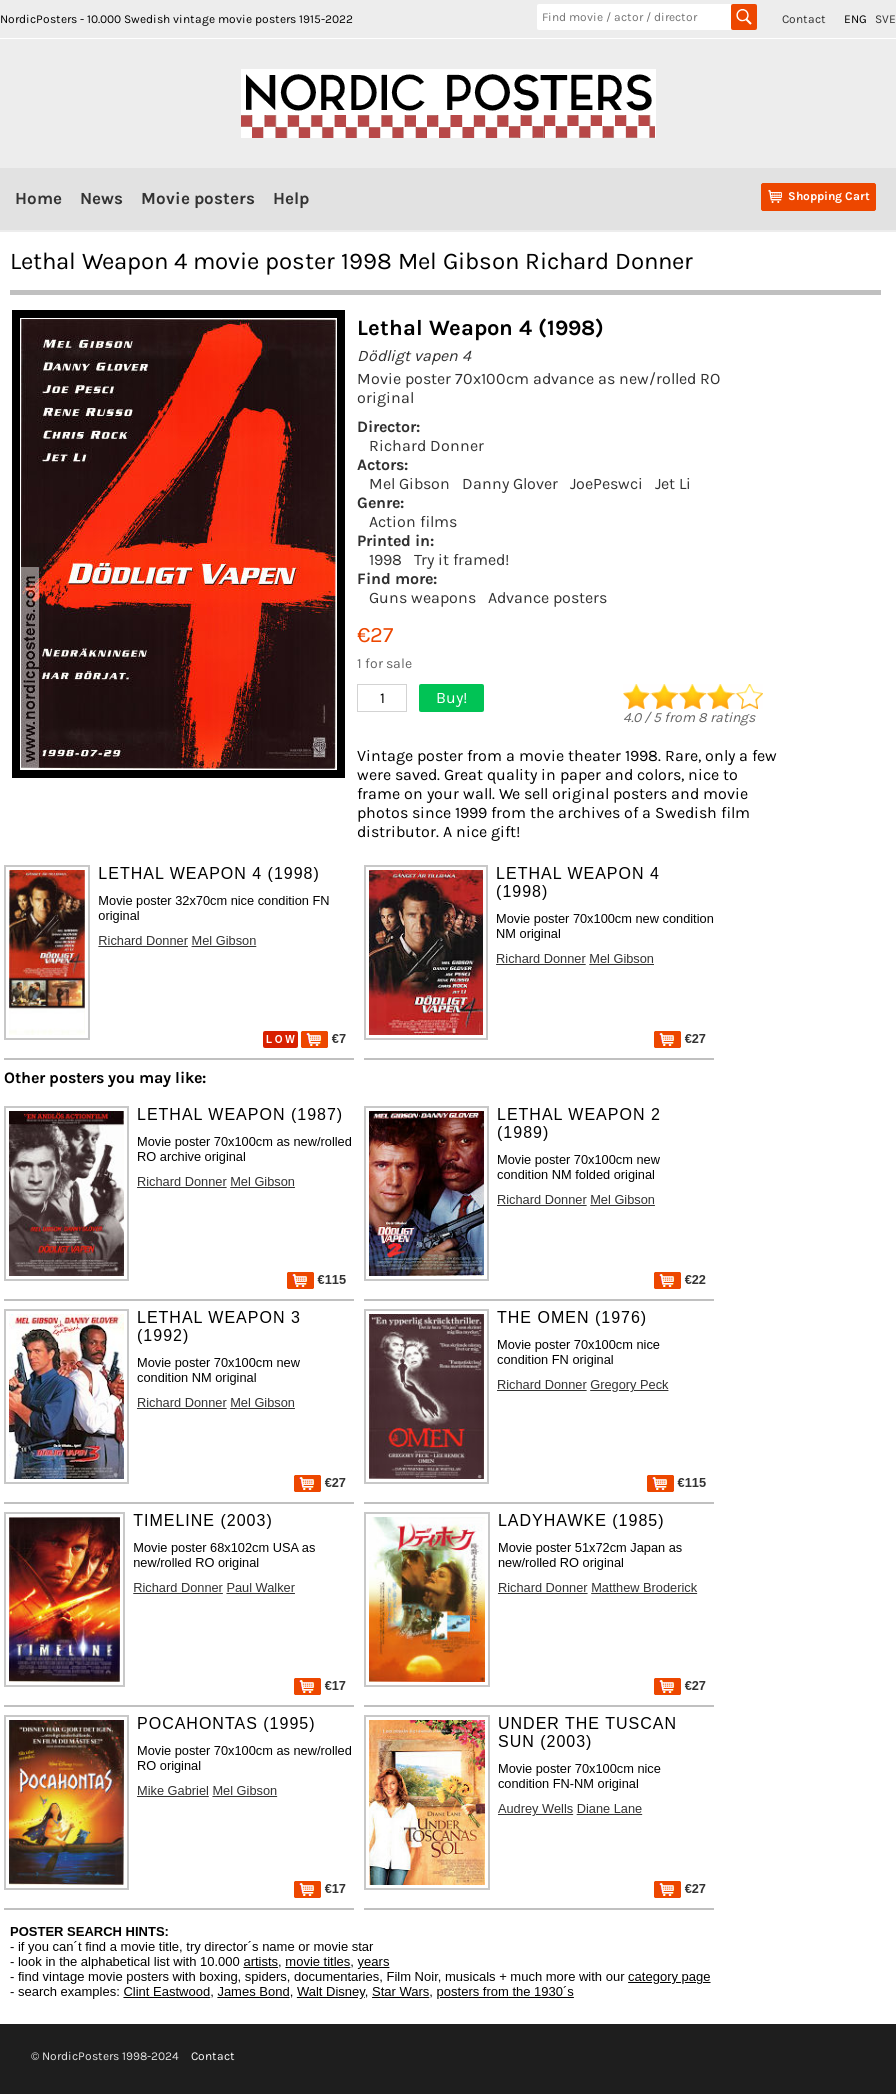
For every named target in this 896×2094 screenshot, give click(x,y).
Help (291, 198)
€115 (316, 1279)
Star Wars (400, 1991)
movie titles (317, 1961)
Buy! (451, 697)
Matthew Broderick (644, 1587)
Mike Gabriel (173, 1790)
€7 (323, 1038)
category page (669, 1976)
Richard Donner (426, 445)
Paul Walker (260, 1587)
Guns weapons (422, 597)
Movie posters (198, 198)
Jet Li (673, 483)
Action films (413, 521)
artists (260, 1961)
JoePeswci (606, 483)
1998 (385, 559)
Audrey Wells (535, 1808)
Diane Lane (609, 1808)
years (374, 1961)
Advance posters (547, 597)
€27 (680, 1038)
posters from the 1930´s (505, 1991)
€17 (320, 1685)
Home (38, 198)
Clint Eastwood (166, 1991)
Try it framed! (461, 559)
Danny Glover (510, 483)
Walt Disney (331, 1991)
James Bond (253, 1991)
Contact (804, 19)
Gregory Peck (629, 1384)
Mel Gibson (409, 483)
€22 (680, 1279)
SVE (885, 19)
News (101, 198)
